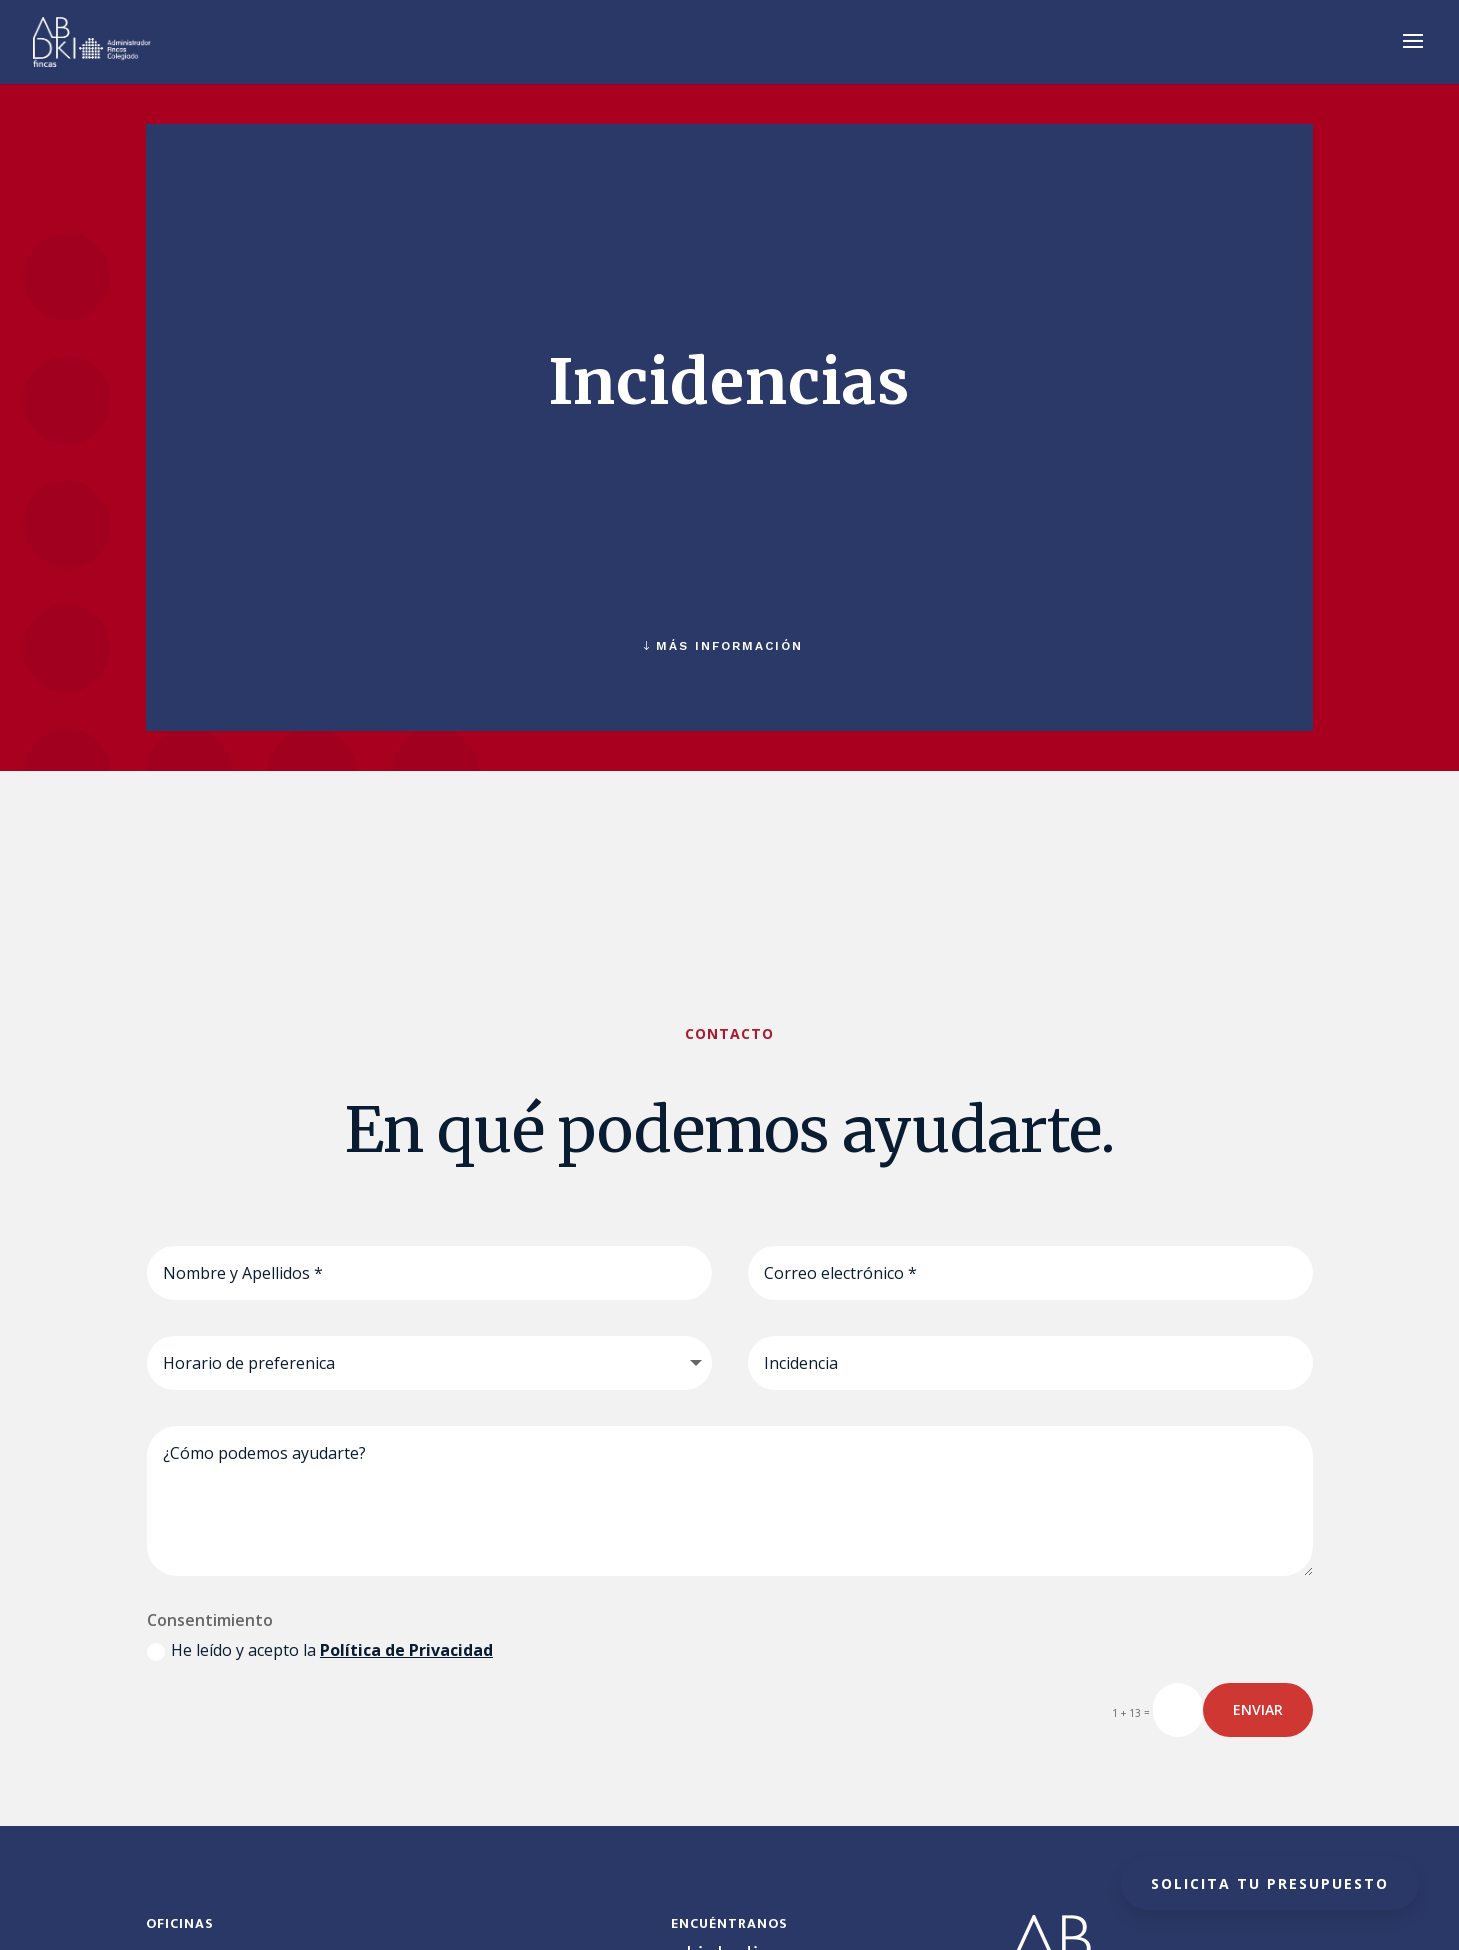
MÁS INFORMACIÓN (729, 646)
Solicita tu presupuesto (1270, 1883)
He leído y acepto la (320, 1650)
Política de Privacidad (406, 1650)
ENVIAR (1258, 1709)
